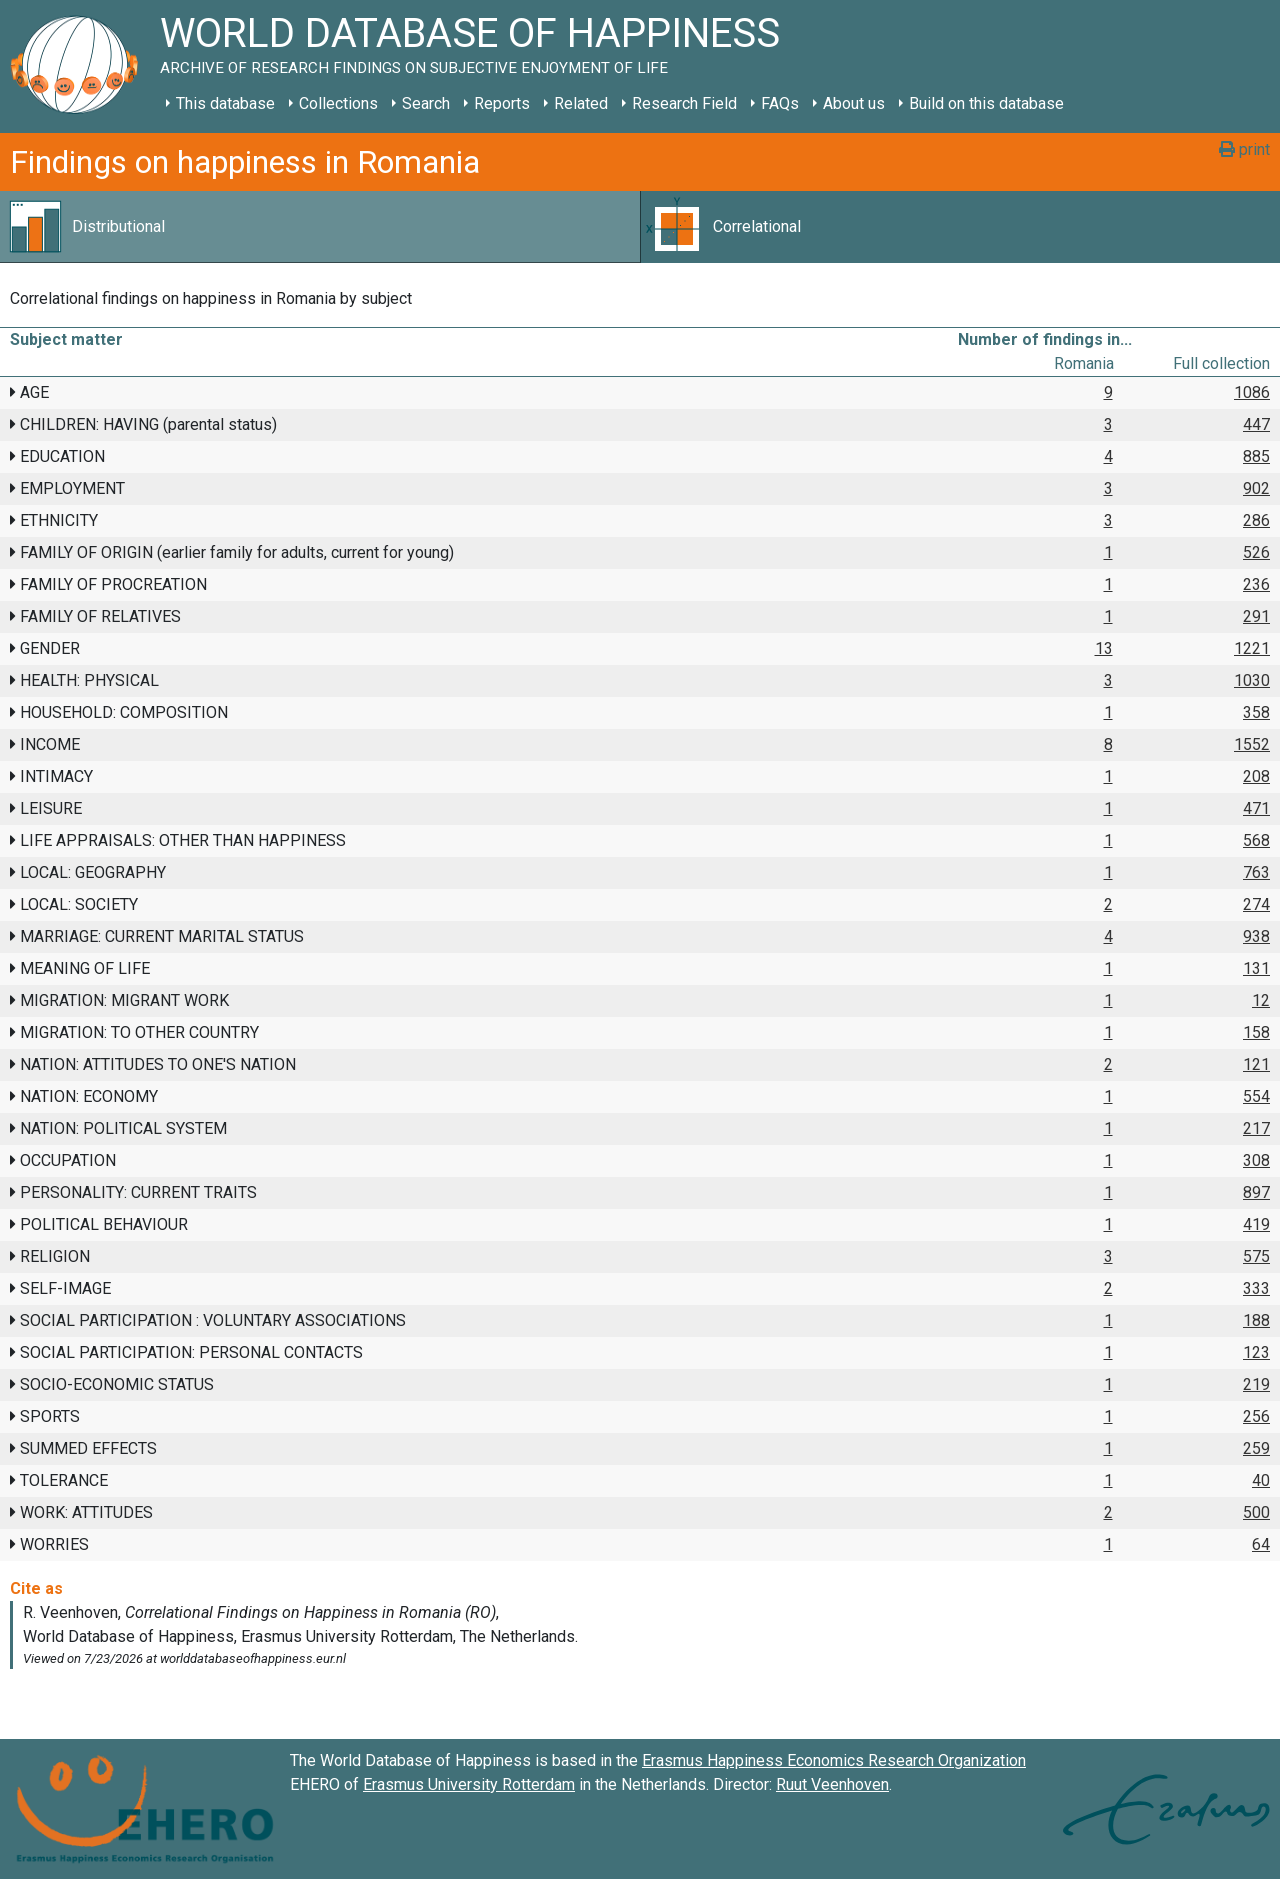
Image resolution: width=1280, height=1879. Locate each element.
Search (426, 103)
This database (225, 103)
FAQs (780, 103)
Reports (502, 103)
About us (854, 103)
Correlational (757, 226)
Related (581, 103)
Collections (338, 103)
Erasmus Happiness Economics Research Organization (834, 1760)
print (1244, 149)
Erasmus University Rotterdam (469, 1784)
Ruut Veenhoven (832, 1784)
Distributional (118, 226)
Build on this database (986, 103)
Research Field (684, 103)
